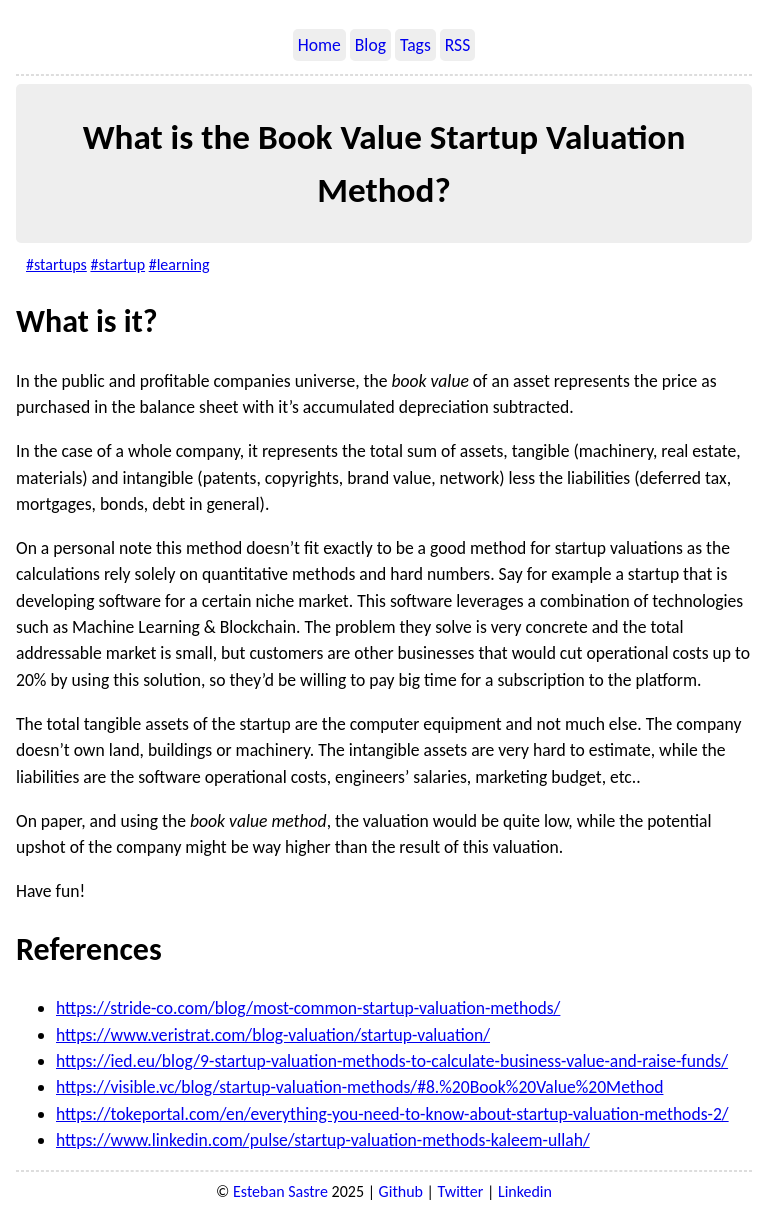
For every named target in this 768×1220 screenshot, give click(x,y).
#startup (117, 264)
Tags (415, 45)
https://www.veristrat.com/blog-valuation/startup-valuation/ (273, 1035)
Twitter (461, 1191)
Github (401, 1191)
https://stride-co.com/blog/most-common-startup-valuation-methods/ (308, 1008)
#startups (56, 264)
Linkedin (525, 1191)
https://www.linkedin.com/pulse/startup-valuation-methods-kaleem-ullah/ (323, 1140)
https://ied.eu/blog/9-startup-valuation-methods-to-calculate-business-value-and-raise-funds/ (392, 1061)
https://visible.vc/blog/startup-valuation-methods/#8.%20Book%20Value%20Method (359, 1087)
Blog (370, 45)
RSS (458, 45)
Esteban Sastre (280, 1191)
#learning (179, 264)
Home (319, 45)
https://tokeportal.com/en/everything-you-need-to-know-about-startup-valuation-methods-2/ (392, 1114)
